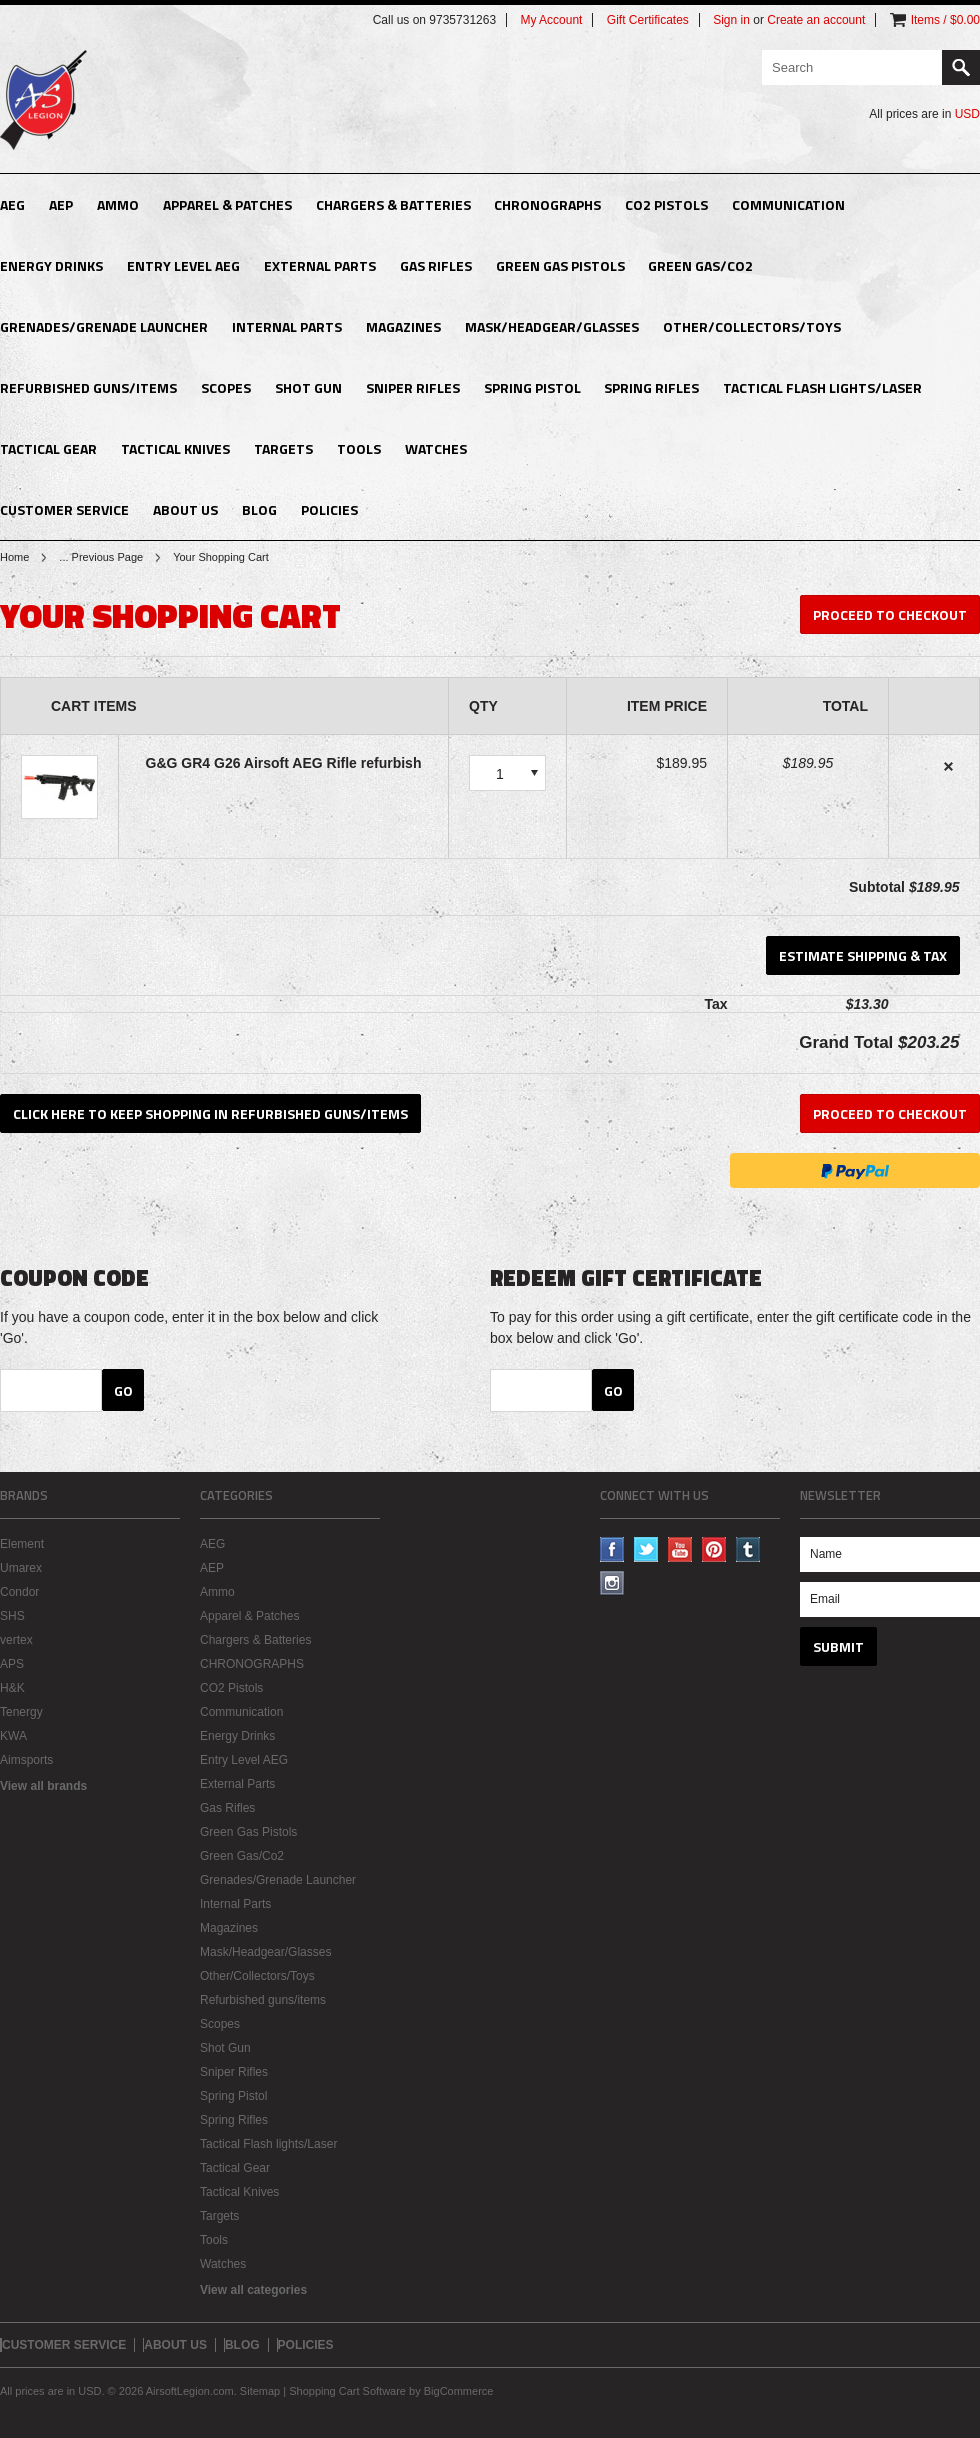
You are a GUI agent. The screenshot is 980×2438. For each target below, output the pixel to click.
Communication (788, 204)
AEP (61, 204)
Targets (283, 448)
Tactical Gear (48, 448)
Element (22, 1544)
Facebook (612, 1549)
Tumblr (748, 1549)
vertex (16, 1640)
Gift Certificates (648, 20)
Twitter (646, 1549)
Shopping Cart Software (347, 2391)
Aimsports (26, 1760)
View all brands (43, 1786)
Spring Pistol (532, 387)
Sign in (731, 20)
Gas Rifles (436, 265)
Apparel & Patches (227, 204)
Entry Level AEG (183, 265)
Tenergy (21, 1712)
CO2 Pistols (666, 204)
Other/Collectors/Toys (752, 326)
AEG (12, 204)
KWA (13, 1736)
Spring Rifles (651, 387)
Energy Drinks (51, 265)
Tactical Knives (175, 448)
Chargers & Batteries (393, 204)
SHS (12, 1616)
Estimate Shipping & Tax (863, 955)
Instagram (612, 1583)
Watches (436, 448)
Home (14, 557)
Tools (359, 448)
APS (12, 1664)
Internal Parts (287, 326)
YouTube (680, 1549)
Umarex (21, 1568)
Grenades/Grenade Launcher (104, 326)
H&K (12, 1688)
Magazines (403, 326)
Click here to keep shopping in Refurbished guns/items (210, 1113)
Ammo (118, 204)
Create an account (816, 20)
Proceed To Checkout (890, 614)
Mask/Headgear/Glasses (552, 326)
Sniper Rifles (413, 387)
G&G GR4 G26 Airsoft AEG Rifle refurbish (284, 763)
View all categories (253, 2290)
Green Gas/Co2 (700, 265)
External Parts (320, 265)
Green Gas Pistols (560, 265)
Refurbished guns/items (88, 387)
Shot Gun (308, 387)
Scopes (226, 387)
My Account (551, 20)
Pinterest (714, 1549)
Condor (19, 1592)
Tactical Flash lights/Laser (822, 387)
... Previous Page (101, 557)
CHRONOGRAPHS (547, 204)
